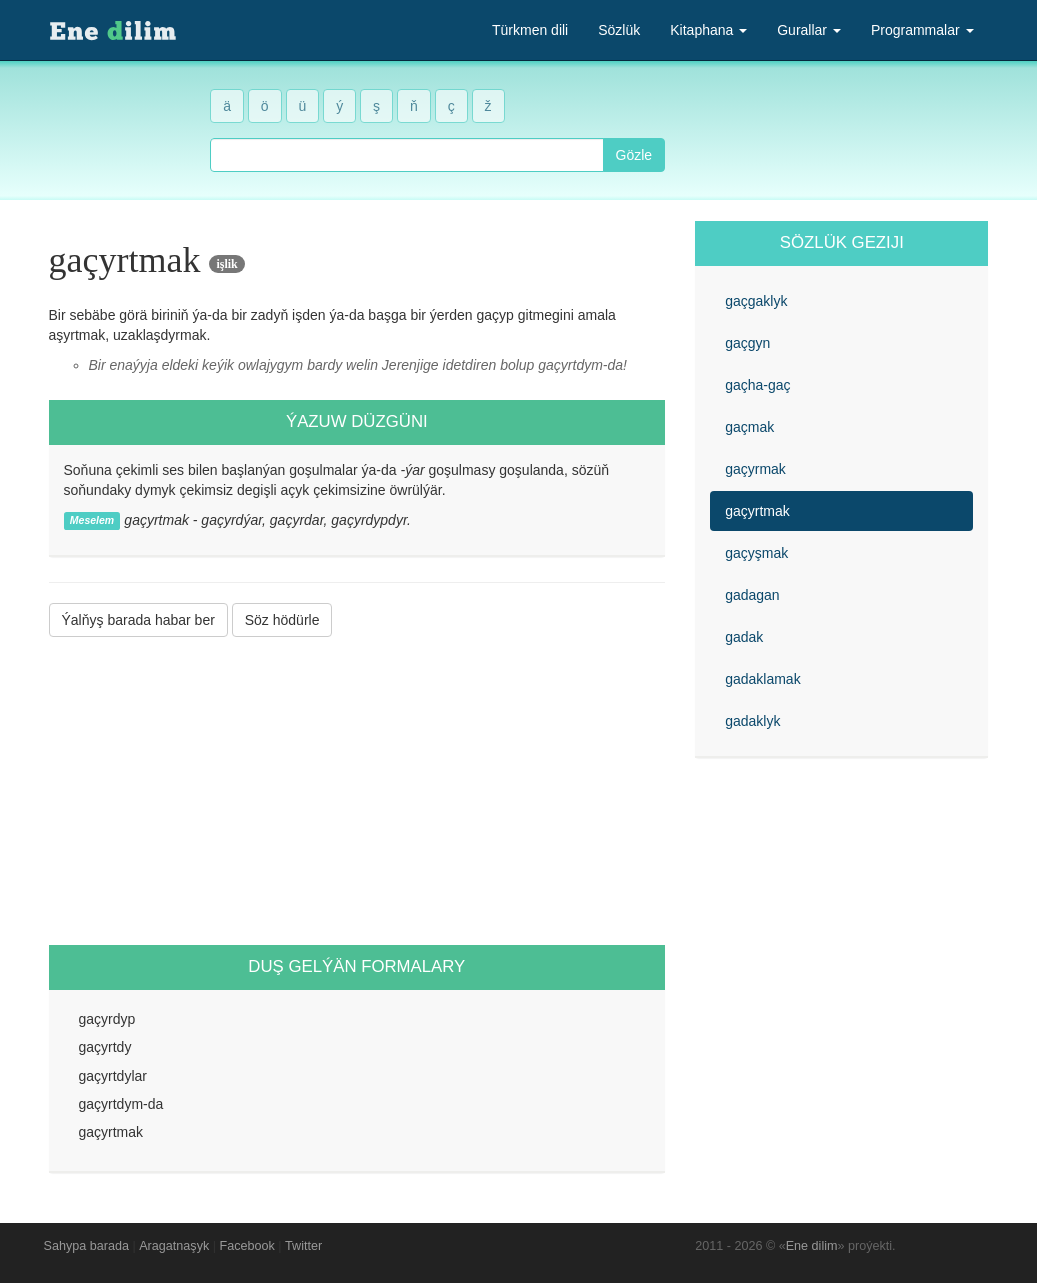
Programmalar (922, 30)
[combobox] (406, 155)
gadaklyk (752, 721)
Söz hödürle (282, 620)
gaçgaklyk (756, 301)
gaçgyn (747, 343)
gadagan (752, 595)
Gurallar (809, 30)
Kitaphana (708, 30)
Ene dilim (812, 1246)
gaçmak (749, 427)
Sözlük (619, 30)
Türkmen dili (530, 30)
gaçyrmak (755, 469)
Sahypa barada (86, 1246)
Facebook (247, 1246)
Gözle (634, 155)
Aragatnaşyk (174, 1246)
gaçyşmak (756, 553)
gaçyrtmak (757, 511)
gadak (744, 637)
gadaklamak (763, 679)
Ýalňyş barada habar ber (138, 620)
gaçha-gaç (757, 385)
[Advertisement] (357, 791)
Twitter (303, 1246)
